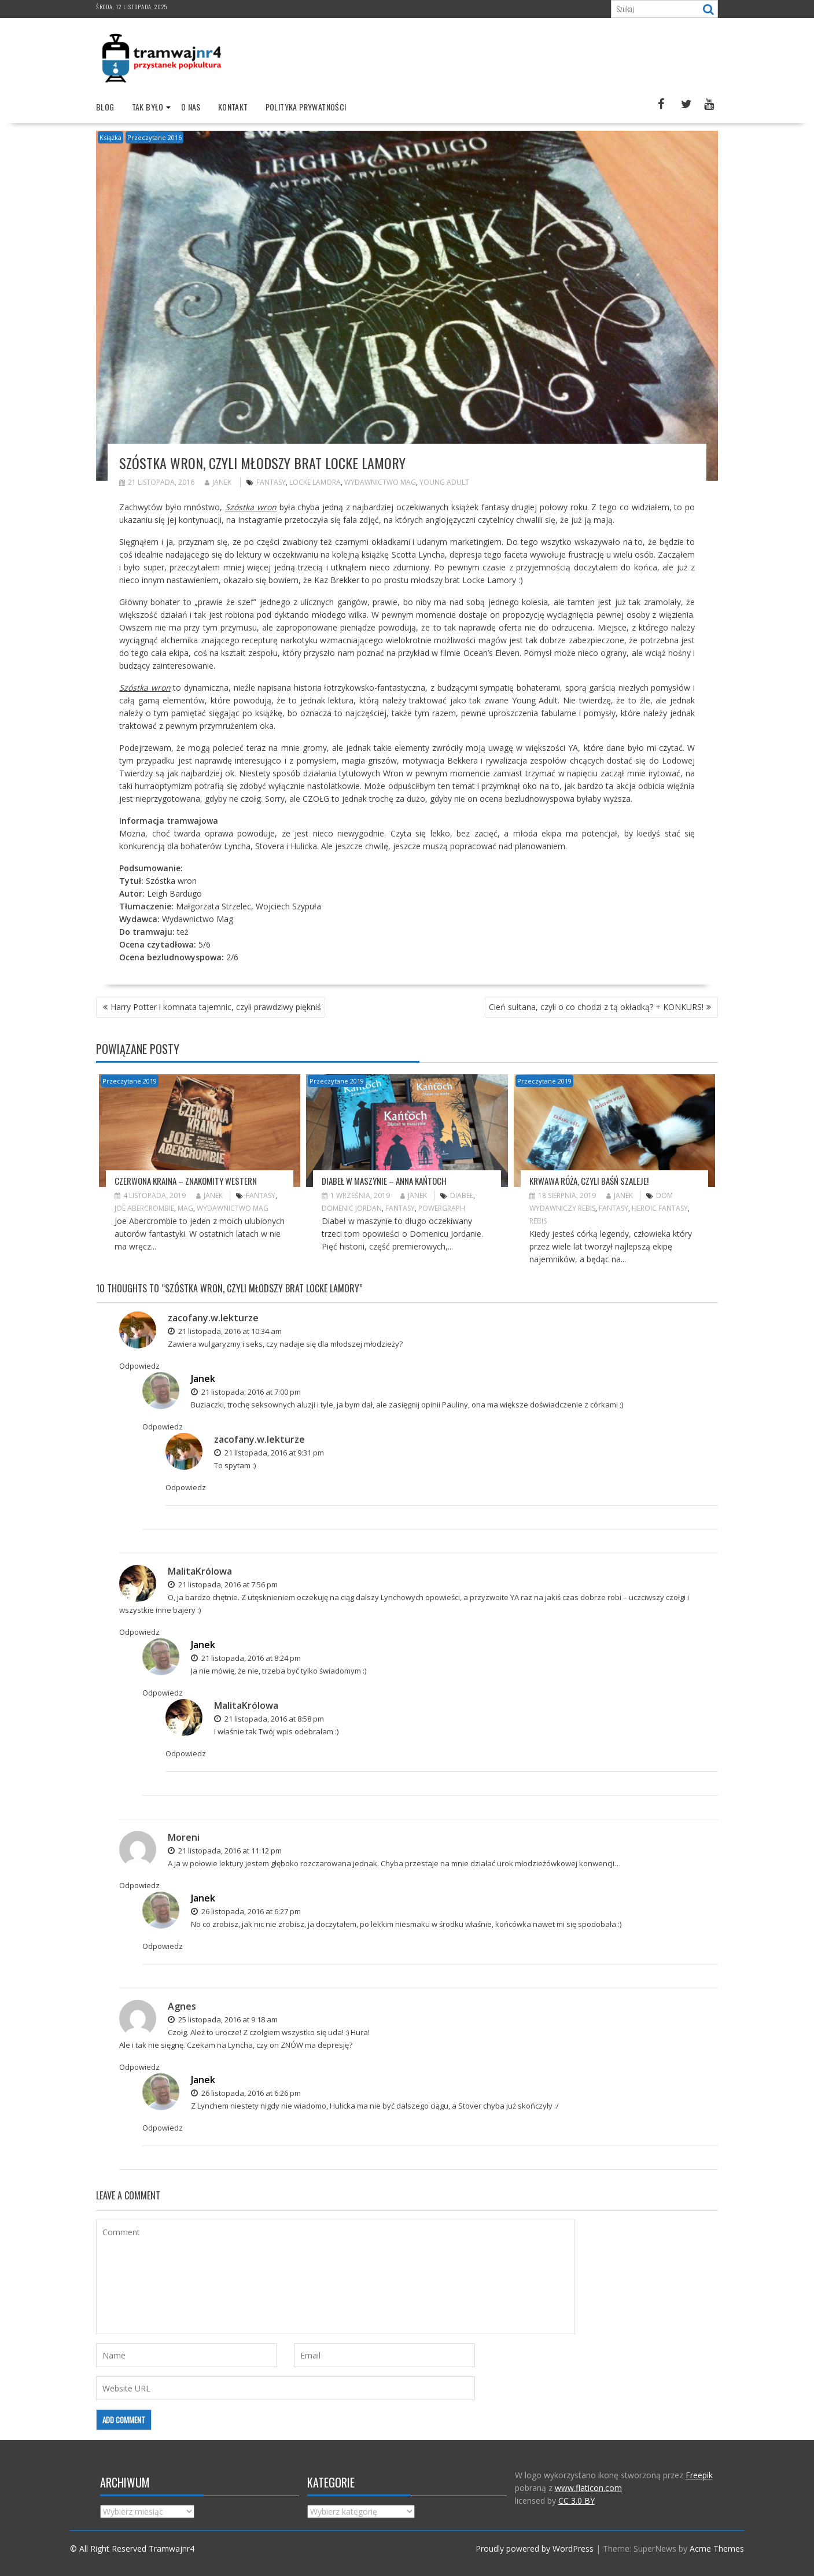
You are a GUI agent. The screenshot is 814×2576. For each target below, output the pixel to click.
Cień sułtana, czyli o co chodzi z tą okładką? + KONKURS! (596, 1006)
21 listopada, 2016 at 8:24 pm (246, 1658)
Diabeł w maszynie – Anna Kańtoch (384, 1180)
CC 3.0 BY (576, 2500)
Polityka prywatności (306, 107)
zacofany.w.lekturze (213, 1317)
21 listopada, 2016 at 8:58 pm (269, 1718)
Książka (110, 137)
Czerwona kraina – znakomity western (186, 1180)
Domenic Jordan (352, 1208)
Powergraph (441, 1208)
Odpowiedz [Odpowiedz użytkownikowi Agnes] (139, 2067)
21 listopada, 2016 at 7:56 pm (223, 1584)
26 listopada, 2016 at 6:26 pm (246, 2093)
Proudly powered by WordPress (535, 2548)
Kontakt (233, 107)
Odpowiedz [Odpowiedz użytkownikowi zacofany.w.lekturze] (139, 1366)
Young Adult (444, 482)
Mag (185, 1208)
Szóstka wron (251, 507)
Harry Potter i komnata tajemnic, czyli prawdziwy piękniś (216, 1006)
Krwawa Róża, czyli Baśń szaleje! (589, 1180)
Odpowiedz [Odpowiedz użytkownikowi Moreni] (139, 1885)
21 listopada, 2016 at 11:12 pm (225, 1850)
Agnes (182, 2006)
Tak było (148, 107)
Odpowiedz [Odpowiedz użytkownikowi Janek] (162, 1426)
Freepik (699, 2475)
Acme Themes (717, 2548)
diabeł (461, 1195)
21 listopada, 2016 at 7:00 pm (246, 1392)
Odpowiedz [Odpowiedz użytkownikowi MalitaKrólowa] (139, 1632)
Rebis (538, 1221)
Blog (105, 107)
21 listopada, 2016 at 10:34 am (225, 1331)
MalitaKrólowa (200, 1571)
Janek (218, 482)
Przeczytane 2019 (129, 1081)
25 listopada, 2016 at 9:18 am (223, 2019)
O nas (191, 107)
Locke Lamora (315, 482)
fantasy (271, 482)
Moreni (184, 1837)
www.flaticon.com (588, 2487)
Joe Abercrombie (144, 1208)
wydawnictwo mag (380, 482)
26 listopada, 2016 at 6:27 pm (246, 1911)
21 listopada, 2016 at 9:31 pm (269, 1452)
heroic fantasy (660, 1208)
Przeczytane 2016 (154, 137)
